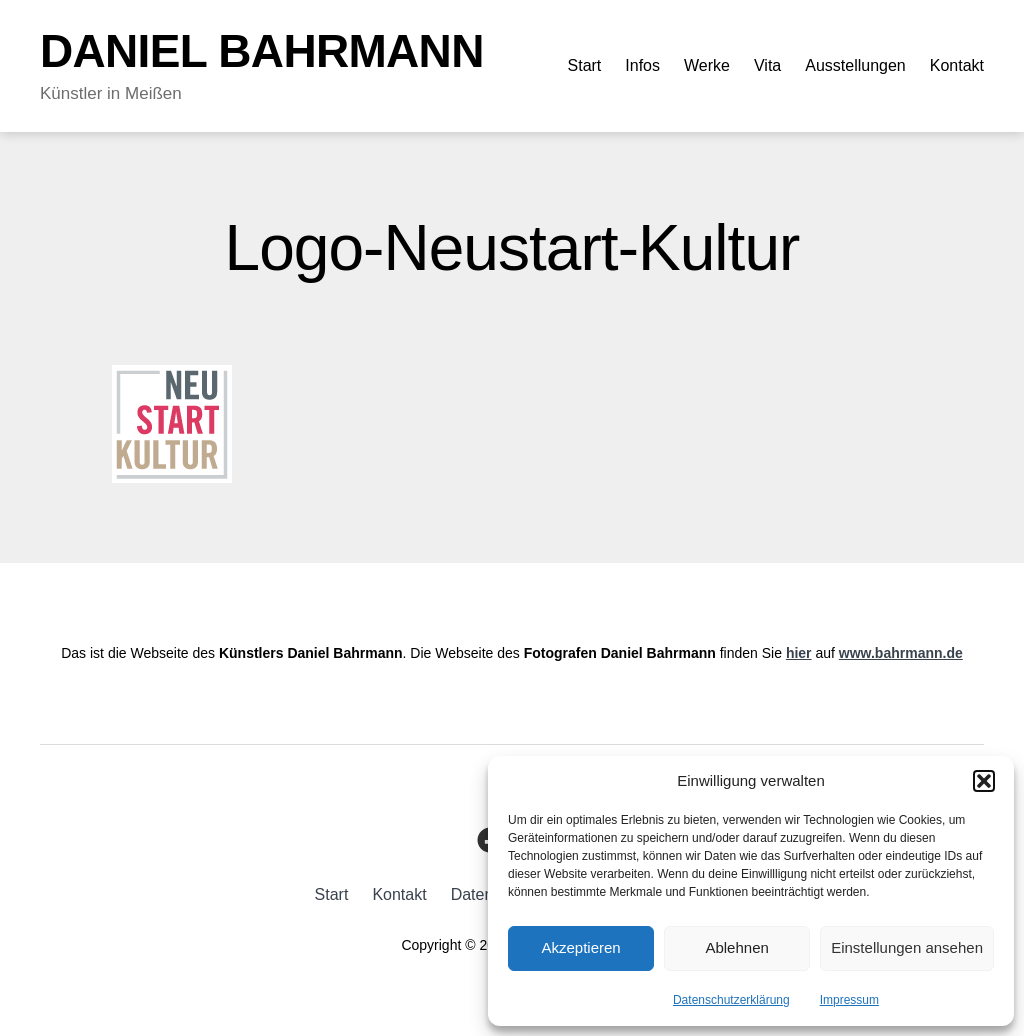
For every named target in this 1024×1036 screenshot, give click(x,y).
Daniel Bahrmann (262, 51)
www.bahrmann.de (901, 653)
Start (585, 65)
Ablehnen (736, 947)
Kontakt (957, 65)
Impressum (849, 1000)
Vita (767, 65)
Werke (707, 65)
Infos (642, 65)
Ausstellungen (855, 65)
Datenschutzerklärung (731, 1000)
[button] (984, 781)
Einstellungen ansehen (907, 947)
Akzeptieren (580, 947)
